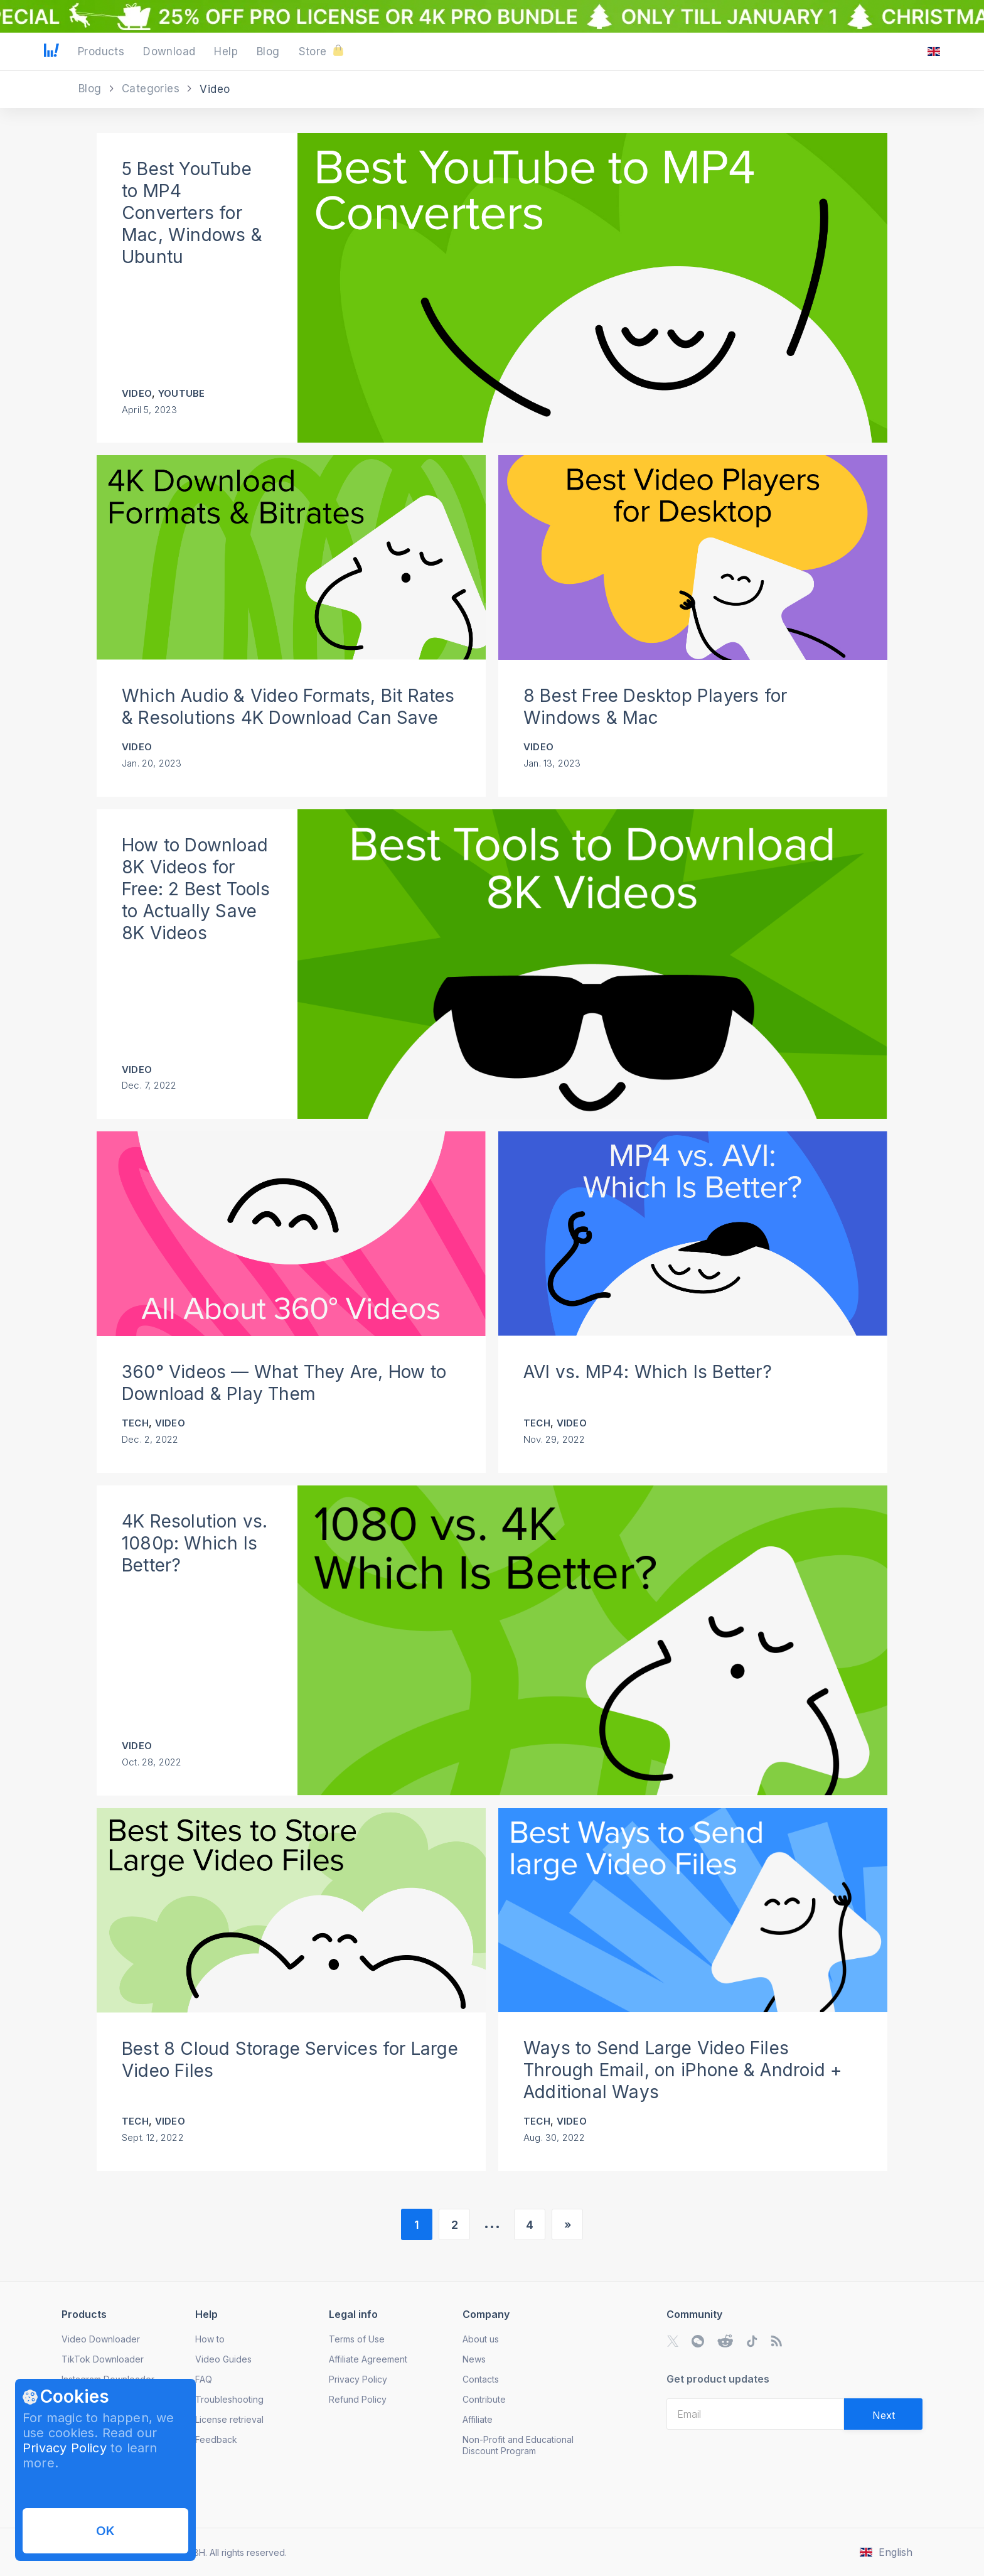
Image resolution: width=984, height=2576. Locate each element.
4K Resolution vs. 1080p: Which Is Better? (194, 1543)
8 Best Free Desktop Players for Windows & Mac (655, 706)
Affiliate (478, 2419)
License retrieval (229, 2419)
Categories (152, 88)
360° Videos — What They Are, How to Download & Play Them (284, 1382)
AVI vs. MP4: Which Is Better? (647, 1371)
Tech (135, 1423)
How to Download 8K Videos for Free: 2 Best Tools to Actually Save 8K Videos (196, 889)
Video (137, 393)
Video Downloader (101, 2339)
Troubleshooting (229, 2399)
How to (210, 2339)
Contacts (481, 2379)
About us (481, 2339)
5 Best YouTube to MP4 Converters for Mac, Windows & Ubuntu (192, 212)
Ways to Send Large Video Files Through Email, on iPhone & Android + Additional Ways (682, 2070)
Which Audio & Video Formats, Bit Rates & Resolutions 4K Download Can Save (288, 706)
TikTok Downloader (103, 2359)
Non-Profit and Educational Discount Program (518, 2445)
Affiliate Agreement (368, 2359)
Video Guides (223, 2359)
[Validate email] (883, 2414)
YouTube (181, 393)
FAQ (203, 2379)
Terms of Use (357, 2339)
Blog (91, 88)
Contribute (484, 2399)
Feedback (216, 2439)
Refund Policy (358, 2399)
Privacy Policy (65, 2447)
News (474, 2359)
